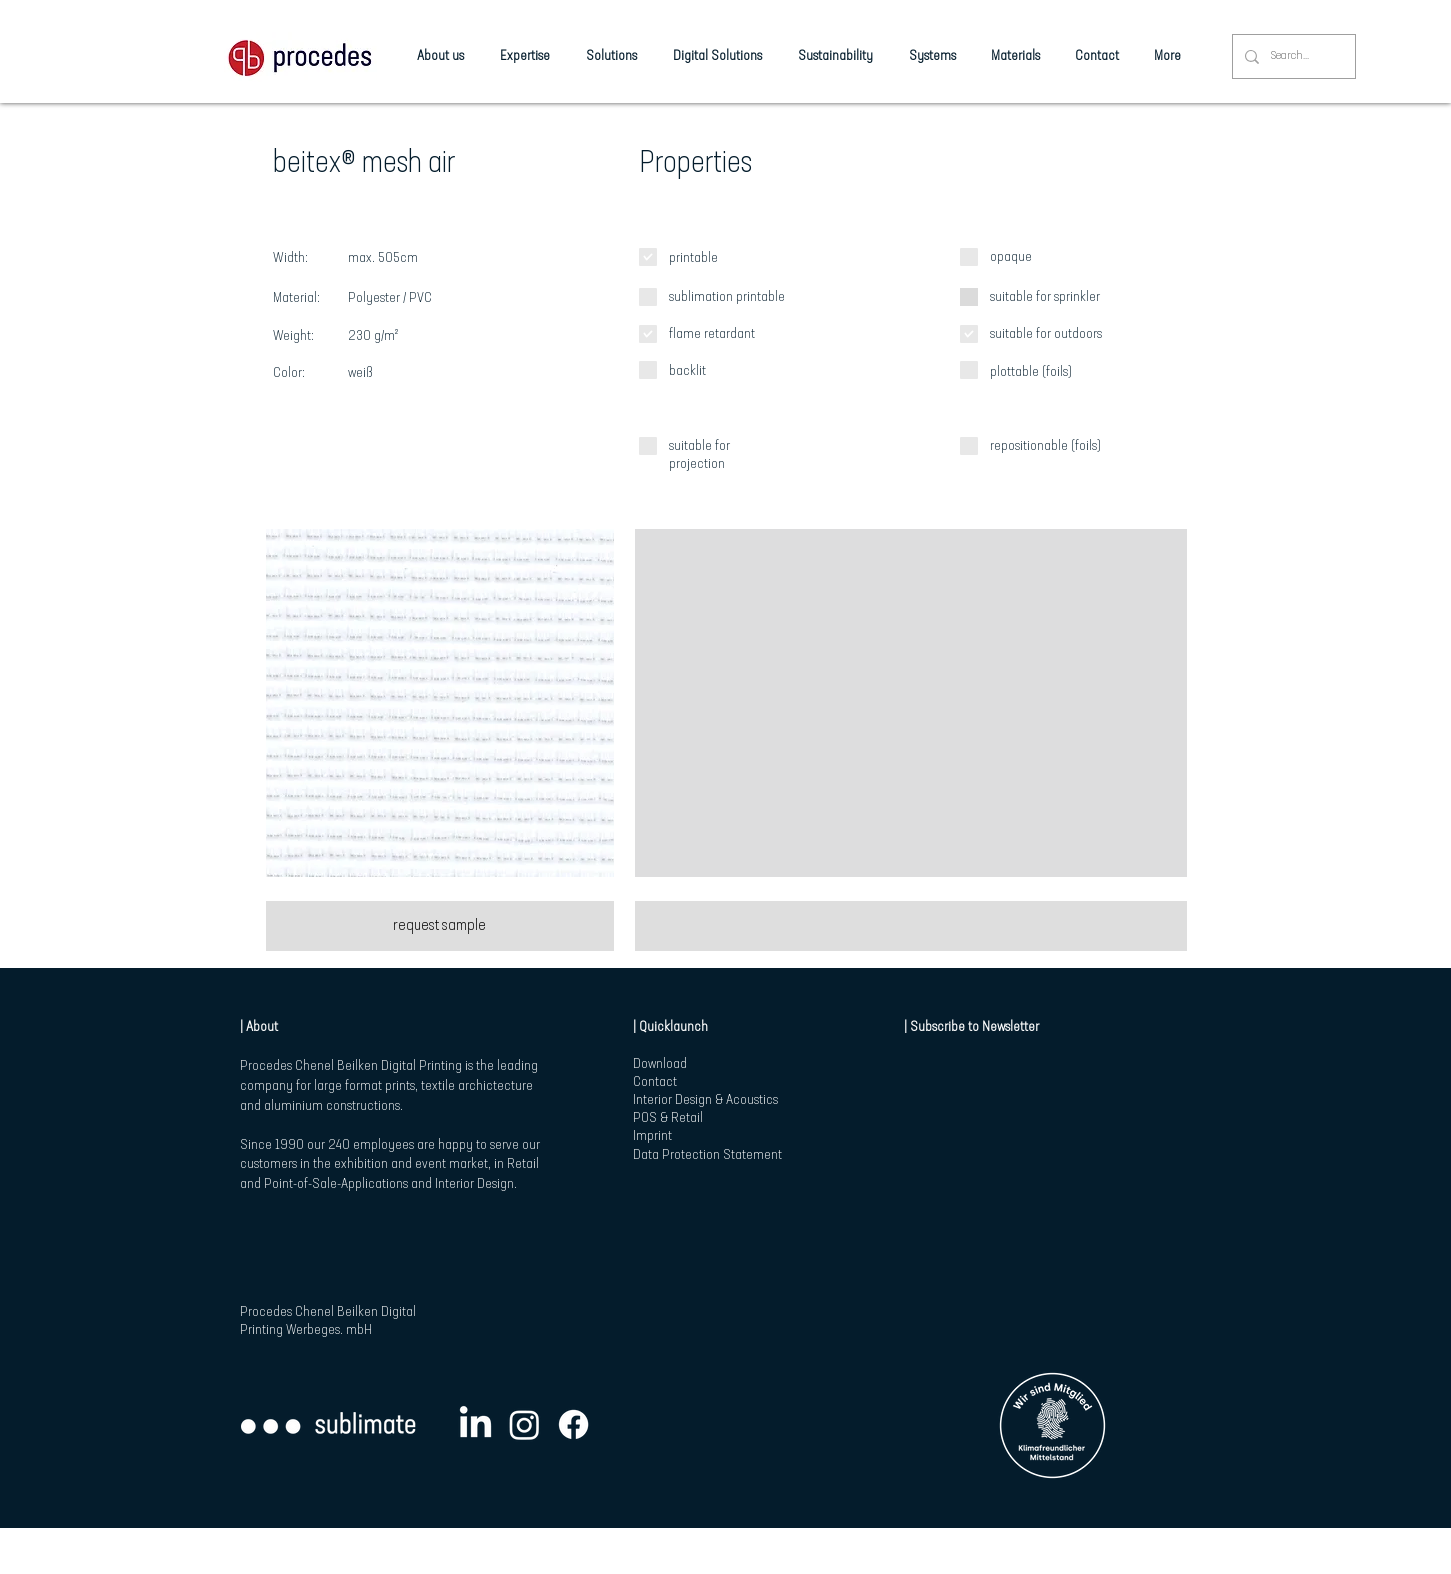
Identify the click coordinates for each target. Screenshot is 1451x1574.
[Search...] (1292, 56)
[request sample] (440, 926)
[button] (440, 703)
